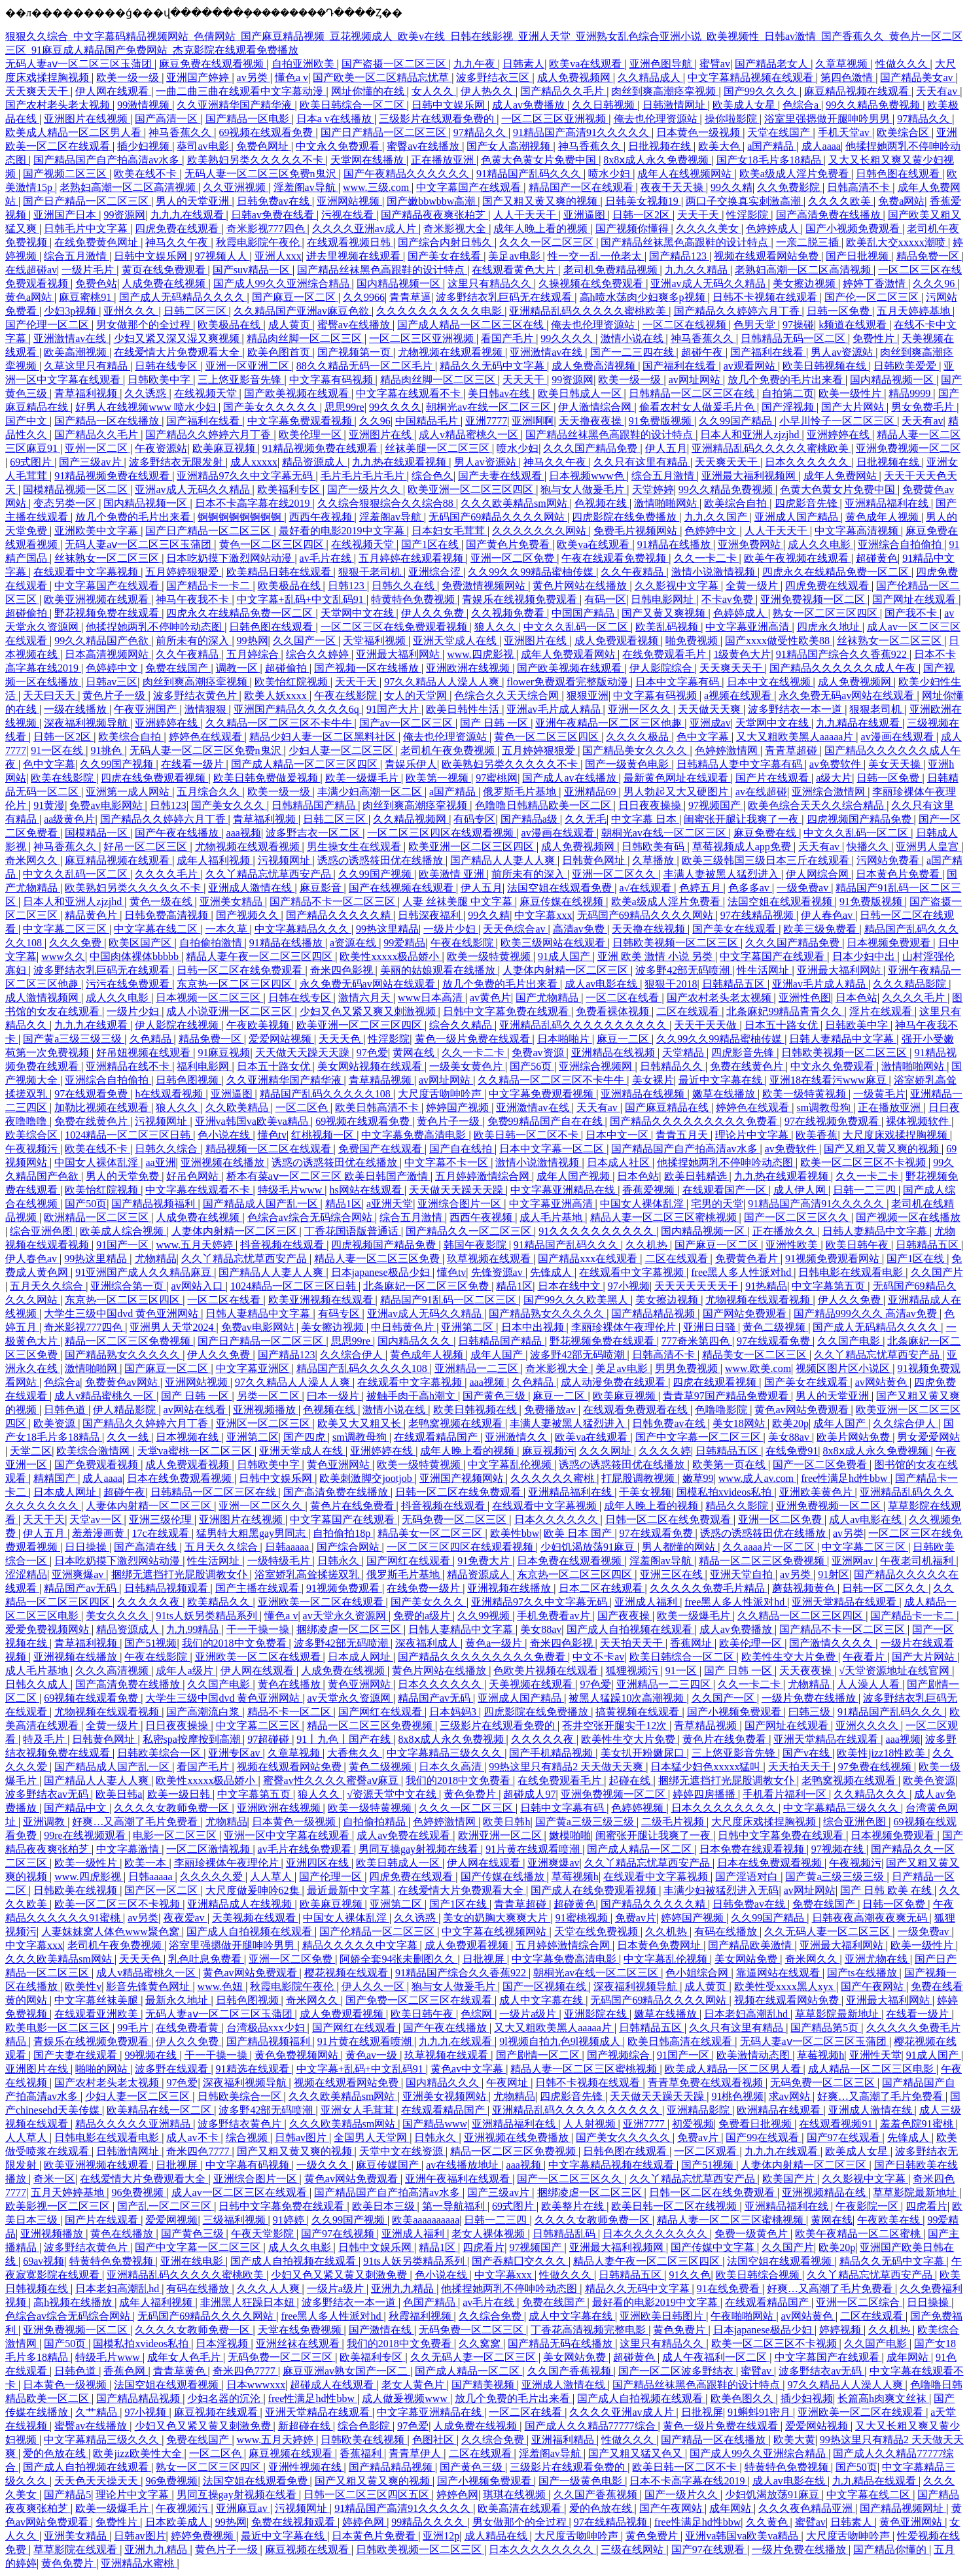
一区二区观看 (706, 2151)
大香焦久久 (354, 1753)
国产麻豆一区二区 (295, 297)
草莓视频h (575, 1876)
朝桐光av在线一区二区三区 (490, 407)
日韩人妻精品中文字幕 (842, 1038)
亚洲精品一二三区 (477, 1368)
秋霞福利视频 (421, 2316)
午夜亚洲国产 (146, 709)
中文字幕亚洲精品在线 (564, 1189)
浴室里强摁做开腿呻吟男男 (828, 118)
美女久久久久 (118, 1615)
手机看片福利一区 (786, 1794)
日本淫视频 (223, 2343)
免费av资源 (539, 1052)
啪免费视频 (692, 640)
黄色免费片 (471, 1794)
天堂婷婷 (653, 489)
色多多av (750, 887)
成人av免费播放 (529, 105)
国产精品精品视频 (654, 1313)
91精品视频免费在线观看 (321, 448)
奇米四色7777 (199, 2151)
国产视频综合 (619, 2055)
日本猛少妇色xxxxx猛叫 (706, 1766)
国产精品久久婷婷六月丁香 (738, 311)
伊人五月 (666, 448)
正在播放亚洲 (443, 159)
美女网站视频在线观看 (371, 1066)
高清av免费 (580, 929)
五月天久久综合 (48, 1286)
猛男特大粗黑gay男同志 (252, 1533)
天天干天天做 (706, 1025)
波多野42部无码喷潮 (683, 970)
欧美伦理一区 (311, 434)
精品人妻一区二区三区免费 (378, 1258)
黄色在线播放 (290, 1684)
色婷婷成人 (773, 228)
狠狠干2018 (670, 983)
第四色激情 (847, 77)
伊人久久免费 (434, 613)
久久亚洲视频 (235, 187)
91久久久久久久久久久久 (597, 1231)
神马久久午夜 (178, 242)
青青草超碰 (792, 750)
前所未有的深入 (194, 640)
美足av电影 (515, 256)
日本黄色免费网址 (660, 1945)
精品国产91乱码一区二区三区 (449, 1299)
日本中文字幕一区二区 (553, 1148)
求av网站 (791, 2096)
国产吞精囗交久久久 (520, 2261)
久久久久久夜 (150, 1601)
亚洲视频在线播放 (224, 1162)
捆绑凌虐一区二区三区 (350, 1629)
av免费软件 (836, 764)
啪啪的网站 (102, 2068)
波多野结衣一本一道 (796, 709)
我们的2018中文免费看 (235, 1643)
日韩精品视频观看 (167, 1588)
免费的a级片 (423, 1615)
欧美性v (83, 1986)
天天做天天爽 (710, 709)
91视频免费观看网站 (833, 1258)
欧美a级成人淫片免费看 (795, 173)
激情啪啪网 (92, 1368)
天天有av (938, 91)
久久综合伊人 (352, 1354)
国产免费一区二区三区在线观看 (420, 2000)
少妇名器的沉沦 (225, 2398)
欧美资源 (55, 1423)
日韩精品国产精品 (315, 805)
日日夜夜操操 (651, 805)
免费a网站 (901, 201)
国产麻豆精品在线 (668, 1107)
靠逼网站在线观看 (779, 1972)
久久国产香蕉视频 (570, 2371)
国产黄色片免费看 (509, 544)
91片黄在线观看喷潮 (533, 1849)
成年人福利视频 (215, 860)
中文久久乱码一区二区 (577, 626)
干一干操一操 (259, 1629)
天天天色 (341, 1038)
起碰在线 (630, 1780)
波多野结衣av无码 (48, 1794)
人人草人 (272, 1876)
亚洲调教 (45, 1821)
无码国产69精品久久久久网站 (498, 517)
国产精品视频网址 (903, 2508)
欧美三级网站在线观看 (554, 942)
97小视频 (629, 1286)
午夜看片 (865, 1656)
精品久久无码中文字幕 (493, 365)
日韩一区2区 (642, 214)
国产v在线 (807, 1753)
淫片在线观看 (882, 1011)
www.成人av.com (757, 1478)
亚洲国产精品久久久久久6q (298, 709)
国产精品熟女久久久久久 (548, 1313)
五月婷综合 (253, 654)
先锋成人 (552, 1272)
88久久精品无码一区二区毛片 (365, 365)
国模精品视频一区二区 (76, 489)
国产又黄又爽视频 (665, 613)
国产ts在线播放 (863, 1972)
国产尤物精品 (548, 997)
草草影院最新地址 (838, 2013)
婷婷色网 (457, 2494)
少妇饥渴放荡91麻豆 (588, 1547)
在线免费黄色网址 (97, 242)
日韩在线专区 (167, 365)
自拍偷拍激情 (212, 942)
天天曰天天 (50, 695)
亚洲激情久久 (517, 1437)
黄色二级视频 (775, 1327)
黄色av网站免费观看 (802, 1409)
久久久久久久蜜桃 (553, 1478)
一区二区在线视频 (686, 324)
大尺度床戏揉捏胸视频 (896, 1135)
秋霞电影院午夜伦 (259, 242)
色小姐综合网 (698, 1972)
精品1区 (343, 1203)
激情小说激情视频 (714, 571)
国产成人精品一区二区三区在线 (471, 324)
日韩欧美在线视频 (76, 1890)
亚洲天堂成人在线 (456, 640)
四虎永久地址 (829, 626)
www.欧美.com (758, 1368)
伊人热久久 (488, 91)
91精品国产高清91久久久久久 (582, 132)
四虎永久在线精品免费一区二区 (836, 571)
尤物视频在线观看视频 (451, 352)
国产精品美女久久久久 (636, 750)
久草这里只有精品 (87, 365)
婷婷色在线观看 (207, 736)
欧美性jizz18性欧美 (882, 1753)
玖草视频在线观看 (490, 1258)
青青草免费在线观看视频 (707, 2082)
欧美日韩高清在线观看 (681, 2041)
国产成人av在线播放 (570, 777)
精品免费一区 (929, 256)
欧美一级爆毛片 (363, 777)
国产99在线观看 (764, 2137)
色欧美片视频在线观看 (547, 1670)
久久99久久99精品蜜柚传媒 (532, 571)
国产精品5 (67, 2494)
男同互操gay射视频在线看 (420, 1849)
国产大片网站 (854, 407)
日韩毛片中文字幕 (87, 228)
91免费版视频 (661, 420)
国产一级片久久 (365, 489)
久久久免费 (76, 942)
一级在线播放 (76, 709)
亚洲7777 (486, 420)
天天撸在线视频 (650, 929)
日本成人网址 (66, 1492)
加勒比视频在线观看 (102, 1107)
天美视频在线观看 (532, 1684)
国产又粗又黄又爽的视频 (541, 201)
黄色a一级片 (495, 1643)
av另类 (253, 77)
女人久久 (434, 91)
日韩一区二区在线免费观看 (241, 970)
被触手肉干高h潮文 (412, 1395)
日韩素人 (523, 63)
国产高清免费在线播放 (829, 214)
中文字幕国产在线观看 (469, 187)
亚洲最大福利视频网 (749, 475)
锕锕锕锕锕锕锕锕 (241, 517)
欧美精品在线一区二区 (160, 2110)
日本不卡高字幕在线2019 (254, 503)
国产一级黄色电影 (628, 764)
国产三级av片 (91, 462)
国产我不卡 (912, 613)
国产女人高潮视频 (510, 146)
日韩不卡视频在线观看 (766, 297)
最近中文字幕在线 (721, 1080)
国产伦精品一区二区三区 (378, 1931)
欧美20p (790, 1423)
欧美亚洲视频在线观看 (97, 599)
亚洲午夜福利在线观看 (458, 2178)
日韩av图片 (302, 2137)
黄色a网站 (29, 297)
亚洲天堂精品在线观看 (845, 1601)
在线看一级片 (193, 764)
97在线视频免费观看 (832, 1121)
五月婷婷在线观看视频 (412, 558)
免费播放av (551, 1409)
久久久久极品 (638, 736)
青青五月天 (683, 1135)
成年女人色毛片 (185, 2357)
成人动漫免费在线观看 (614, 1382)
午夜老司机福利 (918, 1560)
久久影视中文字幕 (678, 585)
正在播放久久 (785, 1231)
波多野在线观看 (173, 2068)
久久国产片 (937, 1272)
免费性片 (875, 338)
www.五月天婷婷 (196, 1244)
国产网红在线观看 (409, 1560)
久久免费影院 (789, 187)
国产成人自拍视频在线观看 (631, 1629)
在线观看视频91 (837, 2123)
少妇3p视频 (71, 311)
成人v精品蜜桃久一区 (470, 434)
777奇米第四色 (696, 1341)
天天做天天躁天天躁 (303, 1052)
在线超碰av (31, 269)
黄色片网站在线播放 (581, 585)
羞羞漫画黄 (99, 1533)
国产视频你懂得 (633, 228)
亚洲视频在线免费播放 (517, 2137)
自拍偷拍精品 (375, 1821)
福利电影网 (204, 1066)
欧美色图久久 (743, 2398)
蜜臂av (714, 63)
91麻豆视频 (224, 1052)
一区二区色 (302, 1107)
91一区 (682, 1670)
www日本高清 (431, 997)
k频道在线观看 (854, 324)
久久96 (375, 420)
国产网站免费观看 (746, 1313)
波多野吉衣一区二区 (314, 832)
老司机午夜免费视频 (448, 750)
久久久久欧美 (840, 201)
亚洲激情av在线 (71, 338)
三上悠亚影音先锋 (241, 379)
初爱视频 (693, 2123)
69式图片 (32, 462)
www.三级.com (377, 187)
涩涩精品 (26, 1574)
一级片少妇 (450, 929)
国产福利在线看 (768, 352)
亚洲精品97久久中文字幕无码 (246, 475)
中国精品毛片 (428, 420)
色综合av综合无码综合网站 (311, 1217)
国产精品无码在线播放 (561, 2343)
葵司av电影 (204, 146)
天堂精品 (684, 1052)
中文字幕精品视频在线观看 (752, 77)
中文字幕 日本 (645, 819)
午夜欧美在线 (890, 2219)
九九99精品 (193, 1629)
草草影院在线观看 (76, 2549)
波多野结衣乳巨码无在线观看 (505, 297)
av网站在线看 (196, 1409)
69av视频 (43, 2261)
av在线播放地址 (463, 2165)
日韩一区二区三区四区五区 (368, 2494)
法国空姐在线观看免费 (560, 887)
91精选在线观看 (254, 2068)
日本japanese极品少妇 (381, 1272)
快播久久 (869, 846)
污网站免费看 (889, 860)
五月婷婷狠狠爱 (183, 571)
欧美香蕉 (816, 1135)
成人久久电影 (820, 544)
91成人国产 (565, 956)
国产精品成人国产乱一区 (262, 1203)
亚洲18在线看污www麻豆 (829, 1080)
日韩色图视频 (188, 1080)
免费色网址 (263, 146)
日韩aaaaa (288, 1547)
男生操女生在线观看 (355, 846)
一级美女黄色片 (467, 1066)
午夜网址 (508, 2082)
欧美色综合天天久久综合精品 (817, 805)
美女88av (790, 1437)
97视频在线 (838, 1849)
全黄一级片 (753, 585)
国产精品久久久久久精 (339, 915)
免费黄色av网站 (122, 1382)
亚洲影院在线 (596, 2013)
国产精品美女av (917, 77)
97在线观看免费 (92, 1093)
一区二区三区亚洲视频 (554, 118)
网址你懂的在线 (369, 91)
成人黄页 (290, 324)
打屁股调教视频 (639, 1478)
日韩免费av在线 (274, 201)
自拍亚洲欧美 (304, 63)
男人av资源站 (843, 352)
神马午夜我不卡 (194, 599)
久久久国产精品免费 (591, 448)
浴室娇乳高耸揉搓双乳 (308, 1574)
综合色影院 (365, 2425)
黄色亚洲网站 (339, 1464)
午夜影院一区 (868, 2206)
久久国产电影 (850, 1341)
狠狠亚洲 (587, 695)
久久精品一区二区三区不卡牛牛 (280, 723)
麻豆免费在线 (766, 832)
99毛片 (134, 2027)
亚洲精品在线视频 (614, 1052)
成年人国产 (497, 1354)
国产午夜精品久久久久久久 (408, 173)
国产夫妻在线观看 (501, 475)
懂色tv (272, 1135)
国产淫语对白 (748, 1876)
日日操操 (87, 1547)
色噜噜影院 (722, 1409)
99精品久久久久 (429, 2522)
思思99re (344, 407)
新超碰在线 (305, 2425)
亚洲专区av (235, 1753)
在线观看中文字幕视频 (87, 571)
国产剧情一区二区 (539, 2055)
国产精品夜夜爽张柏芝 (434, 214)
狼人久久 (496, 626)
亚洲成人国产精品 (797, 517)
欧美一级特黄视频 (490, 956)
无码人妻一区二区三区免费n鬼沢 (262, 173)
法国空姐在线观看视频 (781, 901)
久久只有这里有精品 (641, 462)
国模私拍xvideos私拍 (726, 1492)
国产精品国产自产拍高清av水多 (107, 159)
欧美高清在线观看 (521, 2508)
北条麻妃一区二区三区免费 (427, 1286)
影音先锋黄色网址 (149, 1986)
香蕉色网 (125, 2371)
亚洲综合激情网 (830, 791)
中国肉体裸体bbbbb (135, 956)
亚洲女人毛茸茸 (358, 2110)
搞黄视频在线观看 (638, 1711)
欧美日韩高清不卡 (378, 1107)
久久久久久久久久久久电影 (440, 311)
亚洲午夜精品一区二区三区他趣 (609, 723)
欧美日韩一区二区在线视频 (675, 2206)
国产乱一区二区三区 (165, 2206)
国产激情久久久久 (832, 1643)
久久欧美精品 (238, 1107)
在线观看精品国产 (437, 1437)
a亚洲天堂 (389, 1203)
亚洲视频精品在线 (825, 2192)
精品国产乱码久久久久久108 (326, 1093)
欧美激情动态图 (754, 2055)
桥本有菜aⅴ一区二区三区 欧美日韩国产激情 (328, 1176)
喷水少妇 (610, 173)
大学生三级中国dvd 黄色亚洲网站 (122, 1313)
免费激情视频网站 (485, 585)
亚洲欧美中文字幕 (97, 530)
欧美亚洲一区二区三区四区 (472, 489)
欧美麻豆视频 (225, 448)
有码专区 (474, 819)
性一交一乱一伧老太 (596, 256)
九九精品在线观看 (859, 723)
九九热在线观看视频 (400, 462)
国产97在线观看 (845, 2137)
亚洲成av (710, 723)
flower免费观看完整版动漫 (568, 681)
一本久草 (227, 929)
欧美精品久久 (220, 1601)
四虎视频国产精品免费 (860, 819)
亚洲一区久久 (640, 709)
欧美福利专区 (290, 489)
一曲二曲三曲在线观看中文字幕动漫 (241, 91)
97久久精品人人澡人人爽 (443, 681)
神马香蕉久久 (181, 132)
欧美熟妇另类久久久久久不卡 (256, 159)
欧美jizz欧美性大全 (138, 2453)
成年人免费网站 (841, 475)
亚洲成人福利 (647, 1601)
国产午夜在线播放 (178, 832)
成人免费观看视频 (617, 640)
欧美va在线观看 (586, 63)
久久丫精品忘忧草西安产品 (269, 874)
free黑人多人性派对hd (742, 1272)
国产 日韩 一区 (495, 723)
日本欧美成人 (178, 2522)
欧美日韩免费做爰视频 (267, 777)
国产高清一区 (167, 118)
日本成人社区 (619, 1162)
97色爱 (372, 1052)
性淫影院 (748, 214)
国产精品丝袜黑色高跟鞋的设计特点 (686, 242)
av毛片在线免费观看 (306, 1849)
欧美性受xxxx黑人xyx (785, 1986)
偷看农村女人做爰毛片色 (698, 407)
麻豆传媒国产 (388, 2165)
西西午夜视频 (322, 517)
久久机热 (647, 1244)
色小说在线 (225, 1135)
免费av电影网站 (107, 805)
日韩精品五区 (734, 983)
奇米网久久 (32, 860)
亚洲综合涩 (435, 571)
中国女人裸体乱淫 (97, 1162)
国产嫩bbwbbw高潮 (432, 201)
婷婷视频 (841, 2329)
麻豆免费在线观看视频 (212, 63)
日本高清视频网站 (108, 654)
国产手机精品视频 (552, 1753)
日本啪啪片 (564, 1038)
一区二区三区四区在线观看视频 (441, 832)
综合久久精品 (462, 1025)
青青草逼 (410, 297)
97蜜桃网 (497, 777)
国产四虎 (305, 1437)
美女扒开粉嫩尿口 (644, 1753)
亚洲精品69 (591, 791)
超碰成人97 (529, 1794)
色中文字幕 (704, 736)
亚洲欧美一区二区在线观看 (322, 1601)
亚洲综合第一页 (128, 1286)
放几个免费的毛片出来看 (786, 379)
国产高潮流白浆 (204, 1711)
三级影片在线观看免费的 (438, 118)
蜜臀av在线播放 (424, 146)
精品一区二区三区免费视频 (129, 1341)
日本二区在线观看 (602, 1588)
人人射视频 (590, 2123)
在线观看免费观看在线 (636, 1409)
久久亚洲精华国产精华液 (235, 105)
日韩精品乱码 (565, 2233)
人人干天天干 (526, 214)
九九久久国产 (717, 517)
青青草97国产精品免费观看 (727, 1395)
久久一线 (129, 1437)
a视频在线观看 (739, 695)
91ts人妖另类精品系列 (208, 1615)
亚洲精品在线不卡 (129, 1066)
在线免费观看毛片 (665, 654)
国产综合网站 (349, 1547)
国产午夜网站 (873, 1986)
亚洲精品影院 (699, 2110)
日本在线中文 (570, 1286)
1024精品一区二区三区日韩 (129, 1135)
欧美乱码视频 (668, 626)
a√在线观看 (646, 887)
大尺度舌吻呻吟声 (441, 1093)
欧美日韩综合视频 (759, 2274)
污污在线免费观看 (129, 983)
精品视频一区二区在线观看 (269, 1148)
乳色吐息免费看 (206, 1959)
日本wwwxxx (256, 2384)
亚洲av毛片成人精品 (554, 709)
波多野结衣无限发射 (177, 462)
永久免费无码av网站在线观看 (848, 695)
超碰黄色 (877, 558)
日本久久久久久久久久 (725, 1807)
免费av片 (635, 1917)
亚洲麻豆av (243, 2508)
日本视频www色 (588, 475)
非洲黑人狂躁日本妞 (248, 2302)
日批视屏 (485, 1959)
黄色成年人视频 (883, 517)
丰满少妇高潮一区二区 (371, 791)
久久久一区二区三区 (547, 242)
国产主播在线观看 (258, 1588)
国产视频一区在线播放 (367, 668)
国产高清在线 (146, 1547)
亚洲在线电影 (193, 2261)
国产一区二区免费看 (821, 1464)
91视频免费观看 (344, 1588)
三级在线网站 (633, 2549)
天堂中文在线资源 (402, 2151)
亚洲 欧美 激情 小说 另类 (656, 956)
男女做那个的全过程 (144, 324)
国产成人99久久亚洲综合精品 (282, 283)
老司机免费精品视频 (611, 269)
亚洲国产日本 (66, 214)
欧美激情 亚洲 (453, 874)
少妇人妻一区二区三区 (342, 750)
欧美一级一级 (129, 77)
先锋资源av (498, 1272)
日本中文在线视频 (770, 681)
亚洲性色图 (805, 997)
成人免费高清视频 (595, 365)
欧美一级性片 (851, 393)
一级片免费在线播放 (810, 1698)
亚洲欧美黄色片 (817, 1492)
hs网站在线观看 (366, 1189)
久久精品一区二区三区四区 (801, 1615)
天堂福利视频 (375, 640)
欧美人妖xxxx (276, 695)
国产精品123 (679, 256)
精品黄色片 (92, 915)
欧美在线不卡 (146, 173)
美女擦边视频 (805, 283)
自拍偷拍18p (343, 1533)
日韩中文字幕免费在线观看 (507, 1011)
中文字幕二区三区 (66, 929)
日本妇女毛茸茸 (449, 530)
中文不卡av (598, 1656)
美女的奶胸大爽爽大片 (496, 1917)
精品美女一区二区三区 (755, 1354)
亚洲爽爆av (79, 1574)
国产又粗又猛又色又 (636, 2453)
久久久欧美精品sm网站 (515, 503)
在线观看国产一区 (725, 1189)
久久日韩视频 (604, 105)
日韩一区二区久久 (885, 1588)
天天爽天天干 (38, 91)
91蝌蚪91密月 (760, 2412)
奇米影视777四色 (267, 228)
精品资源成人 (314, 462)
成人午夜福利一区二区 (715, 2357)
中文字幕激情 (129, 1849)
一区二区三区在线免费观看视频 (395, 626)
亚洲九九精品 (403, 2288)
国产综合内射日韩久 (446, 242)
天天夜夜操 (806, 1670)
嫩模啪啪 (570, 1835)
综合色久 (432, 475)
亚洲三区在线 (672, 1574)
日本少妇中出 (865, 956)
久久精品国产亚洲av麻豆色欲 (303, 311)
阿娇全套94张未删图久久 (398, 1959)
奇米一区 (54, 2178)
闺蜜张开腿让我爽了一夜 (743, 819)
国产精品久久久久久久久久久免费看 (695, 1121)
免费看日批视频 (756, 2123)
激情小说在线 (633, 338)
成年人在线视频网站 (685, 173)
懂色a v (291, 77)
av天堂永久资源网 (346, 1615)
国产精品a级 (530, 819)
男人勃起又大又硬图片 (677, 791)
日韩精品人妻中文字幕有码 (741, 764)
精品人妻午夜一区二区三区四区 (260, 956)
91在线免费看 (729, 2288)
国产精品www (434, 2123)
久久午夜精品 (633, 571)
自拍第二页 (788, 393)
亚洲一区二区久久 (615, 874)
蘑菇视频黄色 (804, 1588)
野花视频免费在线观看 (108, 613)
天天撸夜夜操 (591, 420)
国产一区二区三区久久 (797, 1217)
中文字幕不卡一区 (447, 1162)
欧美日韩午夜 (858, 1244)
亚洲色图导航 (662, 63)
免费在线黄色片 (748, 1066)
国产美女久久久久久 (271, 407)
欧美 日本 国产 (579, 1533)
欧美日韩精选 (697, 1176)
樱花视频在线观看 (347, 1972)
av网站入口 (198, 1286)
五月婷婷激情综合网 (483, 1176)
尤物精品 (156, 1258)
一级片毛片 (89, 269)
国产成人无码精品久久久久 (183, 297)
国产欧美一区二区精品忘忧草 (382, 77)
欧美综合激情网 (94, 1450)
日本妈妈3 (454, 1711)
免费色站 (96, 283)
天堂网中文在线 (358, 613)
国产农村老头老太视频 (59, 105)
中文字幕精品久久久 (303, 929)
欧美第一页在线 (730, 1464)
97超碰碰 (269, 1739)
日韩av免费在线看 (274, 214)
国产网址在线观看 (915, 599)
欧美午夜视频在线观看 (797, 558)
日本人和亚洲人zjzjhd (751, 434)
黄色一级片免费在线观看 (474, 1038)
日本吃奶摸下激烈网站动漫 (230, 558)
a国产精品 (771, 146)
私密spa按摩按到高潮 (193, 1739)
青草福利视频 (87, 393)
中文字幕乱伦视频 (511, 1464)
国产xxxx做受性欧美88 (778, 640)
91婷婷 (290, 2219)
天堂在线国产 (780, 132)
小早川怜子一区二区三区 (838, 420)
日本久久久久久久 (808, 462)
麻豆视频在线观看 (217, 2412)
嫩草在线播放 (725, 1093)
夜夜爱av (185, 1917)
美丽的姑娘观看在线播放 (439, 970)
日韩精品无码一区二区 (794, 338)
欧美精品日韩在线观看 (280, 571)
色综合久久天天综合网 (507, 695)
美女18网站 (740, 1423)
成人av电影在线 (602, 983)
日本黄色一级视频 (699, 132)
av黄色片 (490, 997)
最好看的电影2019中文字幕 (343, 530)
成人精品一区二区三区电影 (872, 2068)
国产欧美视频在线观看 (297, 393)
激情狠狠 (207, 709)
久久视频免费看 (509, 613)
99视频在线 (151, 2055)
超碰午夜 (703, 352)
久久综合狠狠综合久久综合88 (386, 503)
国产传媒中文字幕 (714, 2247)
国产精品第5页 (825, 2027)
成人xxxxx (253, 462)
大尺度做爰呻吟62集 (253, 1890)
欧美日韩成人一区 (581, 393)
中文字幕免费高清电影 (414, 1135)
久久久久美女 (708, 228)
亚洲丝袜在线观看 (299, 2343)
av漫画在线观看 (898, 736)
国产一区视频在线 (545, 1986)
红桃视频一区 (324, 1135)
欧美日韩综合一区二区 (353, 105)
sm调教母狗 (824, 1107)
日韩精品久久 (672, 1066)
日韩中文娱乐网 (449, 105)
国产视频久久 (248, 915)
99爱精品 (404, 942)
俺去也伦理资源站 (657, 118)
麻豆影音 (322, 887)
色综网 (478, 2013)
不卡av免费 (728, 599)
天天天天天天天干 (697, 1286)
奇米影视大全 (456, 228)
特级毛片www (291, 1189)
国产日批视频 (858, 256)
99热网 (252, 640)
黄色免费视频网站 (298, 2055)
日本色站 (856, 997)
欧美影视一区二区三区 (59, 2206)
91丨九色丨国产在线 (344, 1739)
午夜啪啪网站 (743, 2316)
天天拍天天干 (632, 1643)
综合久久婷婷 (318, 654)
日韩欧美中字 (160, 379)
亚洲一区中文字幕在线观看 (288, 1835)
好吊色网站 (193, 1176)
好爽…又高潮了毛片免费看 (136, 1821)
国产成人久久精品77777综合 (591, 2425)
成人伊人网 (800, 1189)
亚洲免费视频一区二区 (908, 448)
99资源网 (124, 214)
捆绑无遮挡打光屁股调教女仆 (180, 1574)
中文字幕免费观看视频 (301, 420)
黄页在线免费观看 (165, 269)
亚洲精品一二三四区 (664, 1684)
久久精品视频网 (411, 819)
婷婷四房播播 (705, 1794)
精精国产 (55, 1478)
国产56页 (532, 1066)
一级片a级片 (529, 2013)
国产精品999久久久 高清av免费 (867, 1313)
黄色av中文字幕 (468, 2068)
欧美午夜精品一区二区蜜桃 (859, 2233)
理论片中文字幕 (753, 1135)
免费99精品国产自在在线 (546, 1121)
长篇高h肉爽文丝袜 (883, 2398)
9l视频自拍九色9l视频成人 (561, 2041)
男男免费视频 (687, 1368)
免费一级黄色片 (752, 2233)
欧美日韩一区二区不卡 (527, 1135)
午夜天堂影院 (263, 2233)
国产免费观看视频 (97, 1464)
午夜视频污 (32, 1148)
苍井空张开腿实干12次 (615, 1725)
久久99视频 (484, 1615)
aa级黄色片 (69, 819)
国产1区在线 (431, 544)
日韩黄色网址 (594, 860)
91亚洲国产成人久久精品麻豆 (144, 1272)
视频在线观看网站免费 (767, 256)
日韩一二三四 (865, 1189)
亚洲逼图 (585, 214)
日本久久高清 (451, 1766)
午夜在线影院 (346, 695)
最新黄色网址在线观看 (677, 777)
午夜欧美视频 (259, 1025)
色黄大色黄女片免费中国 (540, 159)
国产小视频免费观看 (853, 228)
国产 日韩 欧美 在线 (887, 1890)
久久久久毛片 (167, 874)
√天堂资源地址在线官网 (895, 1670)
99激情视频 (144, 105)
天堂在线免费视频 (597, 1931)
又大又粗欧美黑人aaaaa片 (796, 736)
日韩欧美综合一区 (160, 1753)
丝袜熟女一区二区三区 (108, 558)
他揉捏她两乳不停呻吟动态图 (155, 626)
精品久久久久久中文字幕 (361, 1945)
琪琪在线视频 (515, 2494)
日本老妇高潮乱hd (747, 2013)
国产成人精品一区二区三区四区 (305, 764)
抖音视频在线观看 (283, 1244)
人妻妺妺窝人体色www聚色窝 (111, 1931)
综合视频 (248, 2137)
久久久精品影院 (911, 983)
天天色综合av (515, 929)
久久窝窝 (481, 2343)
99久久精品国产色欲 (102, 640)
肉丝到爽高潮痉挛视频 (664, 91)
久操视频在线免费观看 (592, 283)
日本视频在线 (188, 1437)
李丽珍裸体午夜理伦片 (624, 1327)
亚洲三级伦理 (161, 1519)
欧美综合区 (904, 132)
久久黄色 (768, 2522)
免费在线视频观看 (294, 2522)
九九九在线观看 (188, 214)
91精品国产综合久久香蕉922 (842, 654)
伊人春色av (828, 915)
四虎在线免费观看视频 (154, 777)
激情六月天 (365, 997)
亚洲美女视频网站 (445, 2096)
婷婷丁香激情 (875, 283)
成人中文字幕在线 (542, 2000)
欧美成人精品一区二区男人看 (74, 132)
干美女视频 (645, 1492)
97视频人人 (222, 256)
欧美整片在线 (574, 2206)
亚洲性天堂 (875, 2055)
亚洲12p (441, 2535)
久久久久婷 (665, 1450)
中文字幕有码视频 (332, 379)
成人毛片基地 (552, 1217)
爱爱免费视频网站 (48, 1629)
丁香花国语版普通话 (352, 1231)
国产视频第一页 (355, 352)
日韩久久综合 (167, 1148)
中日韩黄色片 (403, 1327)
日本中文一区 (618, 1135)
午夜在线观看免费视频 (615, 558)
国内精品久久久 (415, 1341)
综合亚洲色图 (42, 1231)
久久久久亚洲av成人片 (365, 228)
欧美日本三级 (384, 2206)
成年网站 (909, 2357)
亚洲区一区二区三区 (264, 1423)
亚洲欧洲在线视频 (469, 668)
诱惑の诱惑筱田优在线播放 (381, 860)
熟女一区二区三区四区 (826, 613)
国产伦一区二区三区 (872, 297)
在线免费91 (792, 1450)
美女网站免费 (747, 1959)
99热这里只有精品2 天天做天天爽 (567, 1766)
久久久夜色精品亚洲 (806, 2508)
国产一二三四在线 (633, 352)
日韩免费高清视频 (167, 915)
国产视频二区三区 (66, 173)
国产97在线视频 (339, 2233)
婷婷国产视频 (458, 1107)
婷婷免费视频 (203, 2535)
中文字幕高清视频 (858, 530)
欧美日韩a (119, 1794)
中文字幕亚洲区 (254, 1368)
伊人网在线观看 (113, 91)
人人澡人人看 (869, 1684)
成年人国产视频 (574, 1176)
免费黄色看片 (748, 1258)
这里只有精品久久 (491, 283)
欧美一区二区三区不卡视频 (864, 1162)
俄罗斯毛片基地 (521, 791)
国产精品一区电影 (248, 118)
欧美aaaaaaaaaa (425, 2219)
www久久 (63, 956)
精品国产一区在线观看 (582, 187)
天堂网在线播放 (368, 159)
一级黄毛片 (879, 1093)
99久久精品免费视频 (874, 105)
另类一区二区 (269, 1395)
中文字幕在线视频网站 (495, 1931)
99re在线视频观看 (86, 1835)
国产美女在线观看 (735, 929)
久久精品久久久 (871, 1794)
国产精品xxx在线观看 (589, 1258)
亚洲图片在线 (381, 434)
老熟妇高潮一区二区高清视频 (129, 187)
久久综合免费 (491, 2316)
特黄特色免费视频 (414, 599)
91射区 (833, 1574)
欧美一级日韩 (180, 1794)
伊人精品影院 (125, 1409)
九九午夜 (475, 63)
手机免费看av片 (554, 1615)
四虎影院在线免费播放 (625, 517)
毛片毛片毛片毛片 (364, 475)
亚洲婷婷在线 (839, 434)
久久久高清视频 (113, 1670)
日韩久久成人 (38, 1684)
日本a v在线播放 (335, 118)
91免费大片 (484, 1560)
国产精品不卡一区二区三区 (334, 901)
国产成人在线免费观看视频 (595, 1890)
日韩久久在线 (404, 585)
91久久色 (690, 2274)
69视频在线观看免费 (267, 132)
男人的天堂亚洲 (194, 201)
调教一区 (238, 668)
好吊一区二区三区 (146, 846)
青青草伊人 (416, 2453)
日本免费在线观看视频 (570, 1560)
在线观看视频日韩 (350, 242)
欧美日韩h (506, 1821)
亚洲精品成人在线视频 (240, 1904)
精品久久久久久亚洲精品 (134, 2123)
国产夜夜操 (624, 1615)
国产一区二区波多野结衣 (677, 2371)
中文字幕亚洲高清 (748, 626)
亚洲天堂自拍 (742, 1574)
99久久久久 (567, 338)
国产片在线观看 (773, 777)
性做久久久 (902, 63)
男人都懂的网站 (680, 1547)
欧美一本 (146, 1862)
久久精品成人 (650, 77)
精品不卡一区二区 (290, 1711)
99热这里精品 (387, 929)
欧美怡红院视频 (292, 681)
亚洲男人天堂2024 (173, 1327)
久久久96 (935, 283)
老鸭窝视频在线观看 (456, 1423)
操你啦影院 (732, 118)
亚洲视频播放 (265, 1409)
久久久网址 (606, 1450)
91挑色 (107, 750)
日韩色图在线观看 (899, 173)
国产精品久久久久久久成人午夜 (844, 668)
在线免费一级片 (425, 1588)
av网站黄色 (882, 1382)
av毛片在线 (327, 558)
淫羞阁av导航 (305, 187)
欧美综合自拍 (736, 503)
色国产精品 (430, 2302)
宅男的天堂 (717, 1203)
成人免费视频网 (575, 77)
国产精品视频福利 (154, 1203)
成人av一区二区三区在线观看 (240, 2192)
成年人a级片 (185, 1670)
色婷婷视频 (638, 1807)
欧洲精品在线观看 (780, 2110)
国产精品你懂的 (891, 2549)
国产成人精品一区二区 (640, 1849)
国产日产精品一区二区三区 (385, 132)
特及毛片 (45, 1739)
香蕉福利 (362, 2453)
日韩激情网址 (675, 105)
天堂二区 (31, 1450)
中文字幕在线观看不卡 (409, 393)
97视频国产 (715, 805)
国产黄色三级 (495, 1395)
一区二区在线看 (623, 997)
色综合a (802, 105)
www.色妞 (222, 1986)
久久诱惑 (146, 393)
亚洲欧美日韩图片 (663, 2316)
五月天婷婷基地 (915, 311)
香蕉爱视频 (649, 1189)
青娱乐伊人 (411, 764)
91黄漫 (49, 805)
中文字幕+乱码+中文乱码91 (301, 599)
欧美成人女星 (745, 105)
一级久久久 (323, 2165)
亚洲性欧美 (793, 1244)
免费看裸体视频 (614, 1011)
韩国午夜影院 (476, 1244)
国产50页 (86, 1203)
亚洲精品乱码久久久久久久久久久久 (584, 1025)
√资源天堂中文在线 (393, 1794)
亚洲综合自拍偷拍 (901, 544)
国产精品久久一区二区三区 (470, 1231)
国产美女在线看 (446, 256)
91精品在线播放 (675, 544)
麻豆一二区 (624, 1038)
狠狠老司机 (876, 709)
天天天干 (524, 379)
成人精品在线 (497, 2535)
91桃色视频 (737, 2096)
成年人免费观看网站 (569, 654)
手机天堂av (845, 132)
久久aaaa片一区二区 (769, 1547)
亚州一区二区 (97, 448)
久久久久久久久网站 (540, 530)
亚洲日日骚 (710, 1327)
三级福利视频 (235, 2219)
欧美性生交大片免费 (789, 1656)
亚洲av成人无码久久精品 (708, 283)
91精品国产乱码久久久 (530, 173)
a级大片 (834, 777)
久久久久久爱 (212, 1876)
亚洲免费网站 (750, 544)
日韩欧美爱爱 (906, 365)
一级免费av (804, 887)
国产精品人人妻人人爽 (503, 860)
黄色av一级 (372, 2055)
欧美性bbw (515, 1533)
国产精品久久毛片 (563, 91)
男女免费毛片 (924, 407)
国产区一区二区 (162, 1890)
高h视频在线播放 (74, 2302)
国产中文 (27, 420)
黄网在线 (415, 1052)
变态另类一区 (66, 503)
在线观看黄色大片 (515, 269)
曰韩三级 (810, 1711)
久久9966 (364, 297)
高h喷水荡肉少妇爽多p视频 (644, 297)
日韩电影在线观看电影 (852, 1272)
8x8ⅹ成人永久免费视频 (657, 159)
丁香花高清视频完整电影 (589, 2329)
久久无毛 (586, 819)
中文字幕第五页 (830, 1286)
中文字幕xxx (543, 915)
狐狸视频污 (633, 1670)
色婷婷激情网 (727, 750)
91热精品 (766, 1286)
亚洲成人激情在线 (251, 887)
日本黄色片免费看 (899, 874)
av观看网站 (751, 365)
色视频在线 (601, 503)
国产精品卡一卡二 (209, 585)
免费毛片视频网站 (636, 530)
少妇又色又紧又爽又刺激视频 (369, 1011)
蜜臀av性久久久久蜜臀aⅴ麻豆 (332, 1780)
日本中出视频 (534, 1327)
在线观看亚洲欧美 (97, 2013)
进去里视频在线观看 (354, 256)
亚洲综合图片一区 (460, 1203)
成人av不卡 (193, 2137)
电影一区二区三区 (176, 1835)
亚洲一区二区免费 (513, 558)
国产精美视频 (484, 2384)
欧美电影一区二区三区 (59, 2027)
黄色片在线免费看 (353, 1505)
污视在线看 (348, 214)
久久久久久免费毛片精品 (708, 1588)
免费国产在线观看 (381, 1148)
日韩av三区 (111, 681)
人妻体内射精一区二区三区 (566, 970)
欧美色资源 (929, 1780)
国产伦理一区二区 (48, 324)
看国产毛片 (508, 338)
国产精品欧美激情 (751, 1945)
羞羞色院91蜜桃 (918, 2123)
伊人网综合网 (818, 874)
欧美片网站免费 (854, 1437)
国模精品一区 (97, 832)
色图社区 (434, 2439)
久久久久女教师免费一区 (173, 1807)
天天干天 (699, 214)
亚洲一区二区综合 (859, 2302)
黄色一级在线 (162, 901)
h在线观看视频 (170, 1093)
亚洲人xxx (278, 256)
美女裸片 (653, 1080)
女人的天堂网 (416, 695)
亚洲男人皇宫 (928, 846)
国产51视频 (150, 1643)
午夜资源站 (161, 448)
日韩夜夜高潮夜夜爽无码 (871, 1917)
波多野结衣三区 (494, 77)
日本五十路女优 (782, 1025)
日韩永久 (339, 1560)
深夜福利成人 (428, 1643)
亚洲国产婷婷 (199, 77)
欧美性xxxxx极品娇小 (391, 956)
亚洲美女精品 (232, 901)
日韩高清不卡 (859, 187)
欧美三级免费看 (821, 929)
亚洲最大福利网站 (399, 654)
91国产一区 (123, 1244)
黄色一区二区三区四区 (272, 544)
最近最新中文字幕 (350, 1890)
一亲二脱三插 (808, 242)
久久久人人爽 (269, 2288)
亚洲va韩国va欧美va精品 (253, 1121)
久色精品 (152, 1038)
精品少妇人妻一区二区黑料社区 (323, 736)
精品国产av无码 (81, 1588)
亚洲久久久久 (868, 1725)
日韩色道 (66, 1409)
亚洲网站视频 (349, 201)
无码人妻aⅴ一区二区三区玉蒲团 (79, 63)
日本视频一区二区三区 (209, 997)
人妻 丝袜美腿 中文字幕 (458, 901)
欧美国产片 (789, 2178)
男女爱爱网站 (928, 1437)
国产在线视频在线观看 (402, 887)
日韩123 (347, 585)
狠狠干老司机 (371, 571)
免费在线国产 (178, 668)
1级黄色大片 (742, 654)
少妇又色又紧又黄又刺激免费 (340, 2274)
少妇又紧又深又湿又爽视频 (178, 338)
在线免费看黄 (188, 2027)
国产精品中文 (76, 1807)
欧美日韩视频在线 (826, 365)
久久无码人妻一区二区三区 (828, 1931)
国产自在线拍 (462, 1148)
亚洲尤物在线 (877, 1959)
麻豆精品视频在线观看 (857, 91)
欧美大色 (720, 146)
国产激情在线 (381, 2329)
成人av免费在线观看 (405, 1835)
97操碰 (798, 324)
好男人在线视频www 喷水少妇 (147, 407)
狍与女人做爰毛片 (583, 489)
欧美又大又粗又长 (360, 1423)
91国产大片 (393, 709)
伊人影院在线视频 (178, 1025)
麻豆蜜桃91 (86, 297)
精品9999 (911, 393)
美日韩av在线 (500, 393)
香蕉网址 (692, 1643)
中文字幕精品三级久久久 (445, 1753)
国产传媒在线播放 (504, 1876)
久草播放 (654, 860)
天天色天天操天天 (97, 2480)
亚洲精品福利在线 (888, 503)
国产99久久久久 (762, 91)
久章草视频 (842, 63)
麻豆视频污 (548, 1450)
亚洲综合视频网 (597, 1066)
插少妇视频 (144, 146)
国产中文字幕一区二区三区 (699, 1437)
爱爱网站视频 (281, 1038)
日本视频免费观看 (890, 942)
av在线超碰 (761, 791)
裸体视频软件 (918, 1121)
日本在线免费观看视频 (180, 1478)
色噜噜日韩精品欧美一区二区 (544, 805)
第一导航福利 (454, 2206)
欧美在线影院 (63, 777)
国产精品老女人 (773, 63)
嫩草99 (698, 1478)
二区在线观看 (689, 1011)
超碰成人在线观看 (333, 2384)
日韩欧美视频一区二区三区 (676, 942)
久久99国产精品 (737, 420)
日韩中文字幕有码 (563, 1807)
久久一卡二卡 (706, 558)
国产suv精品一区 (252, 269)
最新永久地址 (178, 2000)
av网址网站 (696, 379)
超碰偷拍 (27, 613)
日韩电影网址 (663, 599)
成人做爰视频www (406, 2398)
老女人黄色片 (414, 2384)
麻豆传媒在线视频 (563, 901)
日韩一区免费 (839, 311)
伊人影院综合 (662, 668)
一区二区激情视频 (209, 1849)
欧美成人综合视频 (123, 1231)
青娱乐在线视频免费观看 (521, 599)
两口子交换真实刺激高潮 (744, 201)
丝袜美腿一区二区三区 (438, 448)
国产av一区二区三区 (407, 723)
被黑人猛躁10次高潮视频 (627, 1698)
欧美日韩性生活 (464, 709)
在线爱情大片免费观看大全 (178, 352)
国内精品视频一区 (400, 283)
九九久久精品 (697, 269)
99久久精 (731, 187)
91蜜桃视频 (582, 1917)
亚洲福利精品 (564, 2439)
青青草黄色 (180, 2371)
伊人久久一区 (374, 1986)
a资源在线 (354, 942)
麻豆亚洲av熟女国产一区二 (346, 2371)
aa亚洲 (160, 1162)
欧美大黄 (794, 2439)
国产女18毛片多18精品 (770, 159)
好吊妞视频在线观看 (144, 1052)
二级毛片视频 (674, 1821)
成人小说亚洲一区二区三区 (230, 1011)
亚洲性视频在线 (306, 2467)
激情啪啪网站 (666, 503)
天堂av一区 (96, 1519)
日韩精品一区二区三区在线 (693, 393)
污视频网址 (285, 860)
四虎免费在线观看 (178, 228)
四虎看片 (926, 2206)
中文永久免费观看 (339, 146)
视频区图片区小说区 (844, 1368)
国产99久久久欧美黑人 (577, 1299)
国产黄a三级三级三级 (73, 1038)
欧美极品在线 (230, 324)
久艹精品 (97, 2412)
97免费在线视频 (876, 1766)
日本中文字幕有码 (678, 681)
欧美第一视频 (438, 777)
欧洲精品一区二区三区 (97, 1217)
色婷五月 (701, 887)
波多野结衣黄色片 (196, 695)
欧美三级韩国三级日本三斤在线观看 (767, 860)
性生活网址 (764, 970)
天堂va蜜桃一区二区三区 (196, 1450)
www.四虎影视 (481, 654)
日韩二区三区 (196, 311)
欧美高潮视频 (76, 352)
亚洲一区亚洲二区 (248, 365)
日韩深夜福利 (430, 915)
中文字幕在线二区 (157, 929)
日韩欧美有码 (654, 846)
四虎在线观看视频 (716, 1382)
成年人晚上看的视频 (541, 228)
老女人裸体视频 (489, 2233)
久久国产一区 (305, 640)
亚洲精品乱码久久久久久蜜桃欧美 (589, 311)
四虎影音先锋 (807, 503)
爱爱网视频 (171, 2219)
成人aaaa (821, 146)
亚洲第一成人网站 (129, 791)
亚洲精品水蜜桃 (139, 2563)
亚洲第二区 (468, 1327)
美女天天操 (895, 764)
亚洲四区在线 (318, 1862)
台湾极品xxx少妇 (267, 2027)
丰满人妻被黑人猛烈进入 (722, 874)
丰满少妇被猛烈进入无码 (721, 1890)
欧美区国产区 (141, 942)
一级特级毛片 (280, 1560)
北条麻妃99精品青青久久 (785, 1011)
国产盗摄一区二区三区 (395, 63)
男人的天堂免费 (124, 1176)
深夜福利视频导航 (87, 723)
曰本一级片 (334, 1395)
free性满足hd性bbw (845, 1478)
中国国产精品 (584, 613)
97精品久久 (924, 118)
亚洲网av (853, 1560)
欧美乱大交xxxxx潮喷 (897, 242)
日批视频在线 (661, 146)
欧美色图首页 (280, 352)
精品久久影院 (738, 1505)
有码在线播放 (727, 1931)
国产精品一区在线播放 (108, 420)
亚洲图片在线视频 (87, 118)
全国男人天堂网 (372, 2137)
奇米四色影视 (343, 970)
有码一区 (605, 599)
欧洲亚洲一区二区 (501, 1835)
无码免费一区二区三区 (455, 1519)
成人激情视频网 (43, 997)
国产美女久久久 (229, 805)
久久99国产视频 (118, 764)
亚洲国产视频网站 (462, 1478)
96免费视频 (138, 2192)
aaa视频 (243, 832)
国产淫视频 (789, 407)
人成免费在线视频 (165, 283)
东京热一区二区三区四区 (235, 983)
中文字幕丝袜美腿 (97, 2000)
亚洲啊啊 (533, 420)
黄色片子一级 (115, 695)
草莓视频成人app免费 (743, 846)
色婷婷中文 (711, 530)
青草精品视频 (381, 1080)
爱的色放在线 (55, 2453)
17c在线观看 (162, 1533)
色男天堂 (755, 324)
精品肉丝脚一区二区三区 (305, 338)
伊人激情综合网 (596, 407)
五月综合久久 (209, 791)
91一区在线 (58, 750)
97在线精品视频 (758, 915)
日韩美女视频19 (643, 201)
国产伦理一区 (331, 1876)
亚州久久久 (130, 311)
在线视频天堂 (206, 393)
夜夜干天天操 (673, 187)
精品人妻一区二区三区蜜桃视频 (664, 1217)
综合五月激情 (76, 256)
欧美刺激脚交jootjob (366, 1478)
